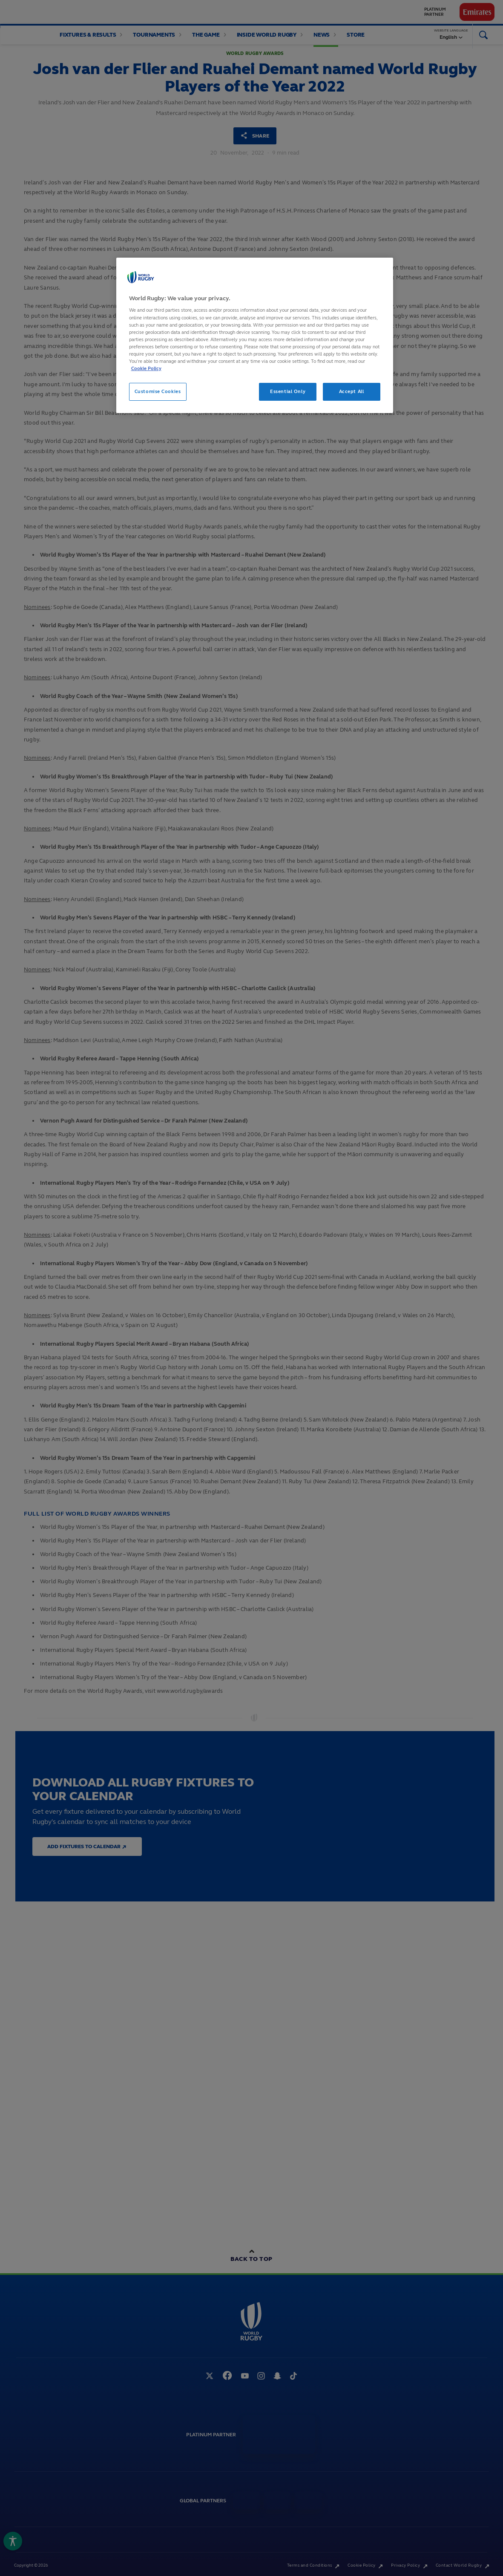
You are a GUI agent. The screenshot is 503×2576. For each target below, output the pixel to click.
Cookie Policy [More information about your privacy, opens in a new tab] (146, 368)
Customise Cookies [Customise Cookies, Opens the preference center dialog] (158, 391)
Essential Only (287, 391)
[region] (254, 335)
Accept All (351, 391)
